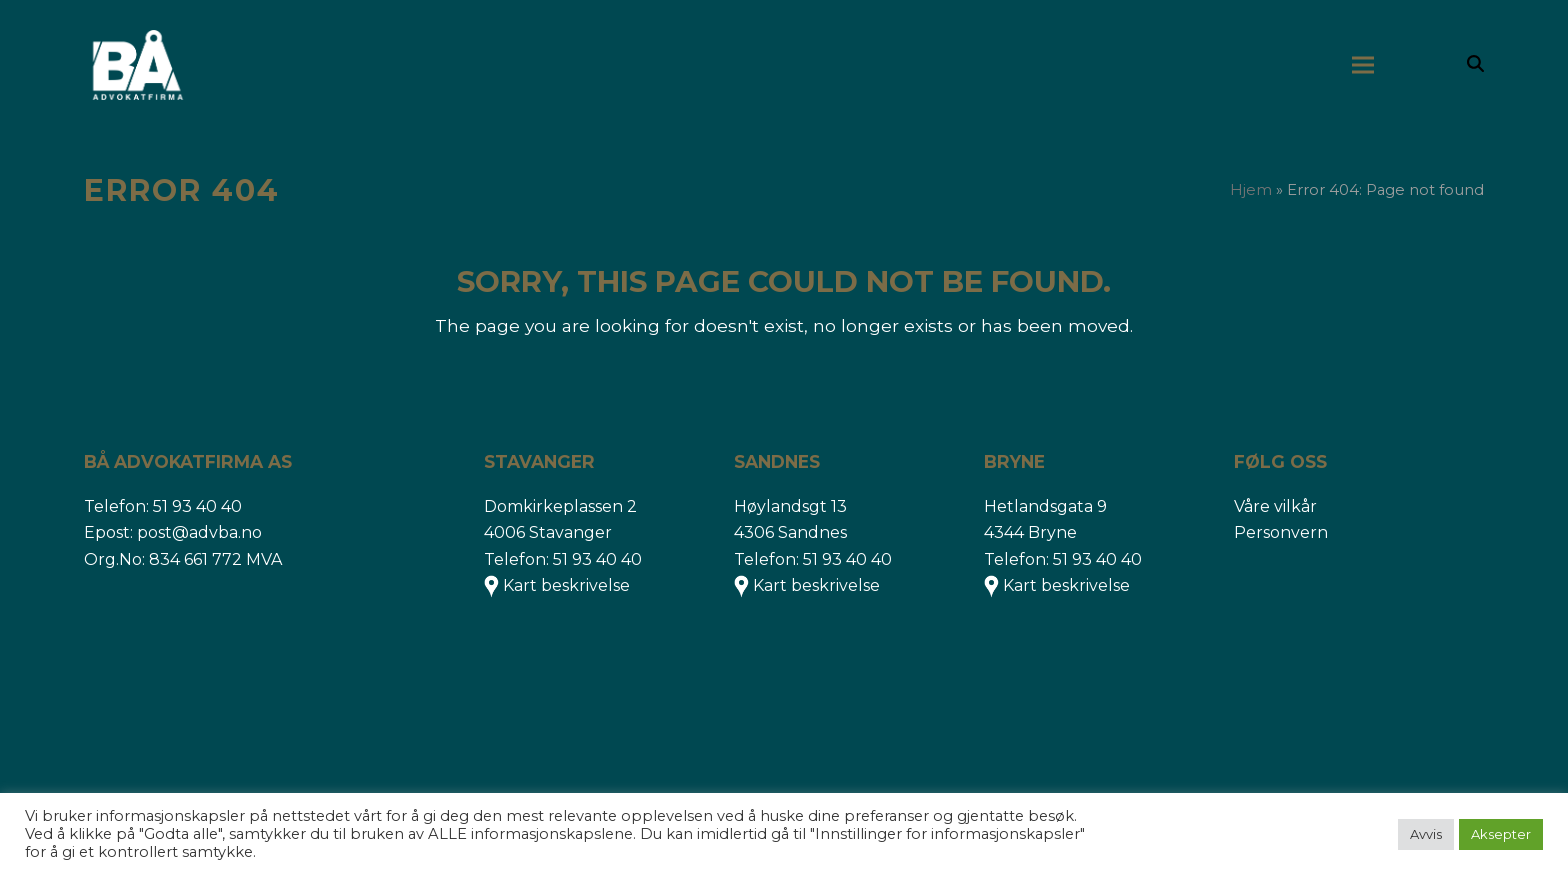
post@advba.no (199, 532)
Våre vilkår (1275, 506)
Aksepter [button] (1501, 834)
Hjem (1251, 190)
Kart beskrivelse (566, 585)
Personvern (1281, 532)
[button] (1475, 65)
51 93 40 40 (197, 506)
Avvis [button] (1426, 834)
